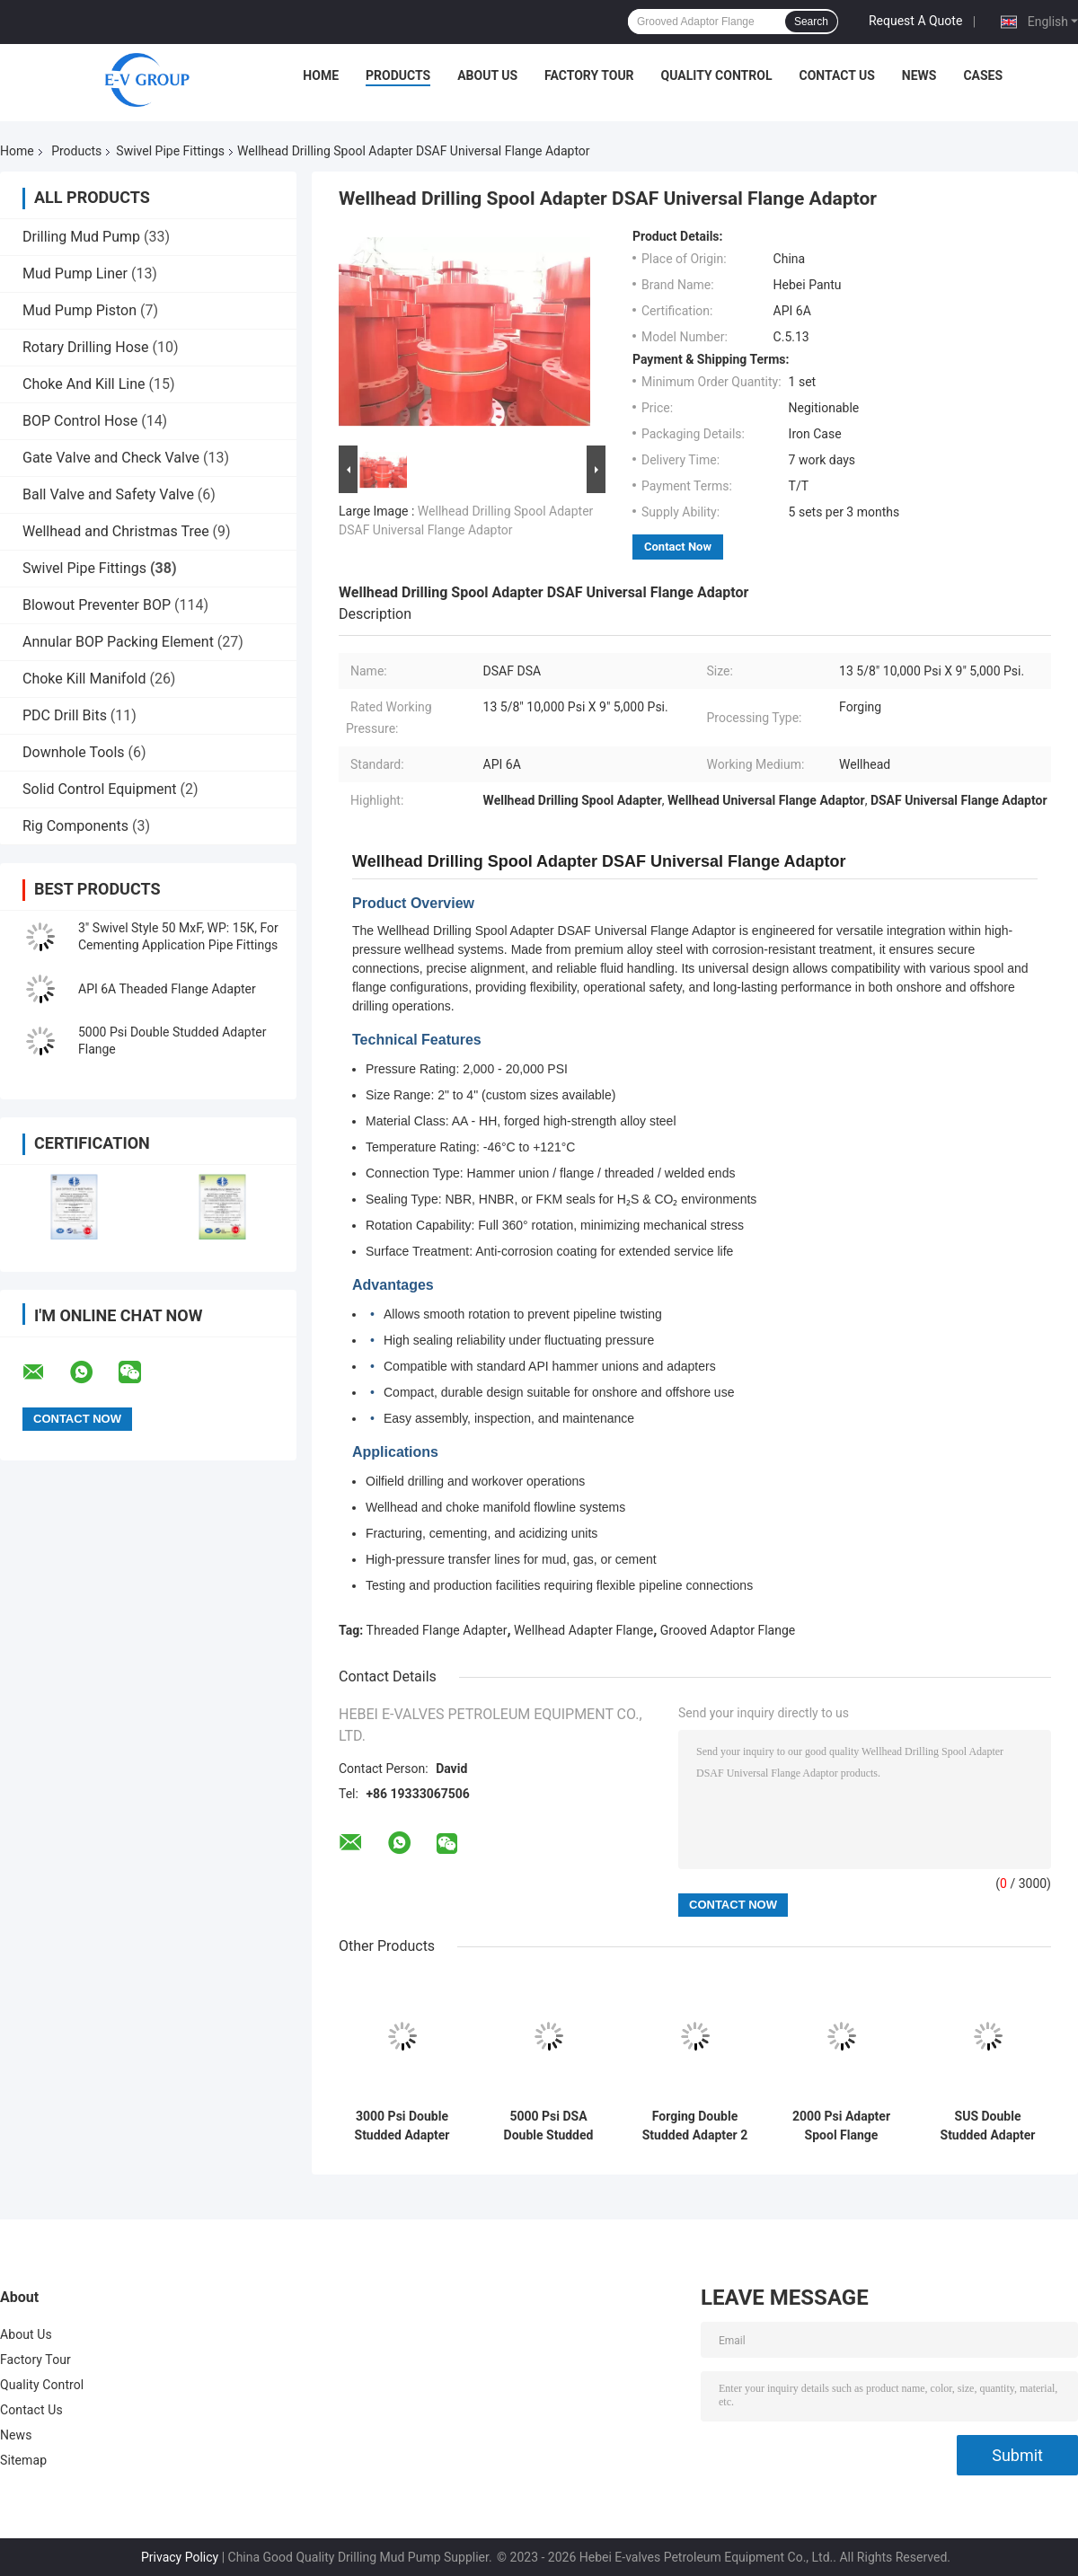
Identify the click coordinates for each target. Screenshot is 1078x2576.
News (919, 75)
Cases (983, 75)
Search (811, 21)
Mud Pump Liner (75, 273)
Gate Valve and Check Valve (110, 457)
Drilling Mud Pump (81, 236)
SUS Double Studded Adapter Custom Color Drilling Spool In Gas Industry (988, 2126)
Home (321, 75)
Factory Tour (589, 75)
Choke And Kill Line (84, 384)
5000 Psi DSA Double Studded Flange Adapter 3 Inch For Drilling (548, 2126)
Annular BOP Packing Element (118, 641)
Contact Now (677, 546)
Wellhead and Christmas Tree (115, 531)
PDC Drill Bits (64, 715)
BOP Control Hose (79, 420)
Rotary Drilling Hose (85, 347)
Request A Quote (915, 20)
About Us (487, 75)
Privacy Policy (179, 2557)
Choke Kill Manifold (84, 678)
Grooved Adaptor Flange (727, 1630)
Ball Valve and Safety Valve (108, 494)
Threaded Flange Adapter (437, 1630)
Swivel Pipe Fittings (170, 151)
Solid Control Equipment (99, 789)
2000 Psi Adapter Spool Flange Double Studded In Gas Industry (841, 2126)
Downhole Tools (73, 752)
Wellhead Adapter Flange (583, 1630)
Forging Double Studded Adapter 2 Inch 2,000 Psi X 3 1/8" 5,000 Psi (694, 2126)
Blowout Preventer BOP (96, 604)
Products (398, 75)
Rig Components (75, 825)
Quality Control (717, 75)
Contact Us (836, 75)
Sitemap (23, 2460)
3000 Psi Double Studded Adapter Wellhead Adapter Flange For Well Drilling (402, 2126)
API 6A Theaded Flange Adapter (167, 989)
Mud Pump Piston (79, 310)
